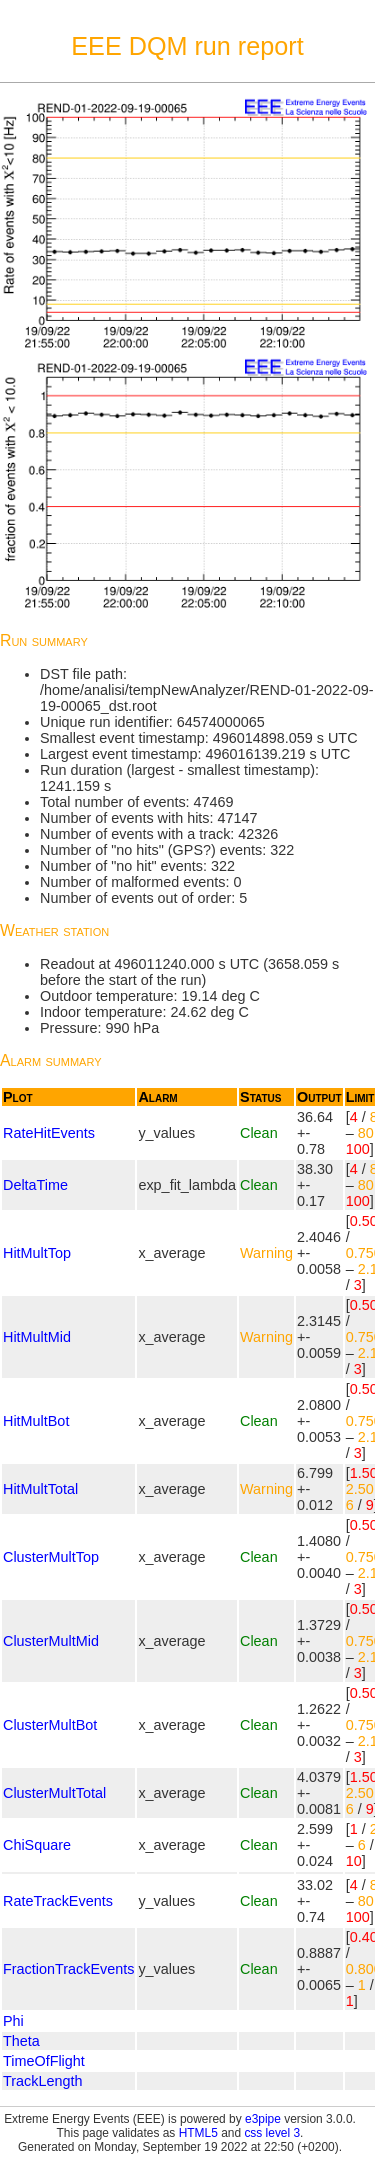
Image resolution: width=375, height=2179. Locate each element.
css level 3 (272, 2133)
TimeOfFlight (44, 2061)
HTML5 (198, 2133)
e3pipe (263, 2119)
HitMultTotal (40, 1489)
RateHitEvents (49, 1133)
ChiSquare (37, 1845)
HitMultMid (37, 1337)
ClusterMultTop (51, 1557)
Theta (21, 2041)
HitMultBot (36, 1421)
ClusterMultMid (51, 1641)
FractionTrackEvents (68, 1969)
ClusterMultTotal (54, 1793)
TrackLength (42, 2081)
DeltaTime (35, 1185)
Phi (13, 2021)
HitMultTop (37, 1253)
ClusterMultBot (50, 1725)
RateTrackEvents (58, 1901)
